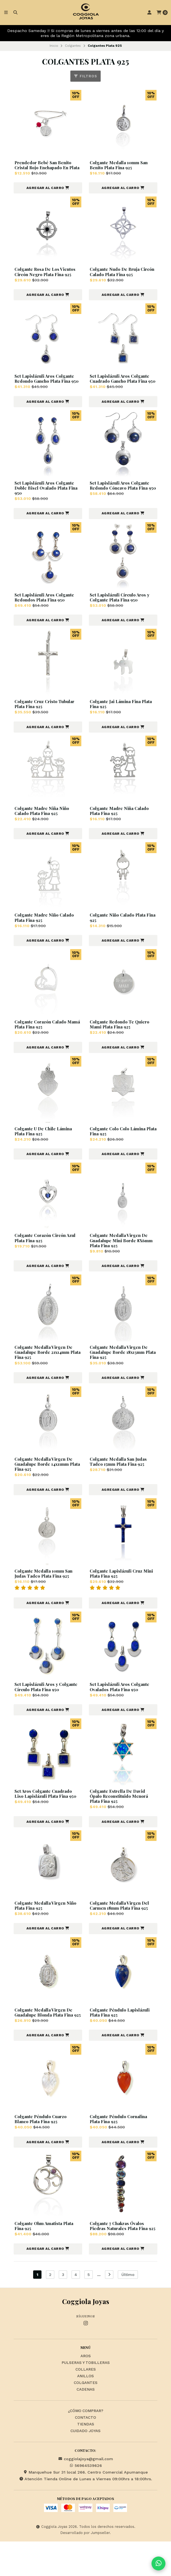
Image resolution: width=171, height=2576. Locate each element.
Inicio (54, 46)
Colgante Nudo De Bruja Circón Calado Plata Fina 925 (121, 278)
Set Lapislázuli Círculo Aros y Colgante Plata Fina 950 (121, 610)
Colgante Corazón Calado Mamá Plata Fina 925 (41, 1040)
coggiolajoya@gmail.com (85, 2493)
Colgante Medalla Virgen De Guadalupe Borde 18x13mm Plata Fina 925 (120, 1370)
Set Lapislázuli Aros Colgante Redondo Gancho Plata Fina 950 (45, 388)
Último (128, 2309)
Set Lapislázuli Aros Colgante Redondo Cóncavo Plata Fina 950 (121, 501)
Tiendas (85, 2459)
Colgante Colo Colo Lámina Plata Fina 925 (119, 1147)
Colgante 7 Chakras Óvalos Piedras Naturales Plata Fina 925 (120, 2258)
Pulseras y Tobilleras (86, 2397)
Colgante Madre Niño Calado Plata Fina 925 (45, 933)
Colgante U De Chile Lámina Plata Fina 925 (44, 1147)
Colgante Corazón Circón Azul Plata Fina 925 (46, 1255)
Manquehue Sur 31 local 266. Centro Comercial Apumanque (85, 2507)
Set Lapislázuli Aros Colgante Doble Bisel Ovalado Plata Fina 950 (47, 501)
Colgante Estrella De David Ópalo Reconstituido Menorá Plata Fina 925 (120, 1817)
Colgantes (73, 46)
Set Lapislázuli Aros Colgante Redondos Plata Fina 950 (45, 610)
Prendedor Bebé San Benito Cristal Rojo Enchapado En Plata (44, 168)
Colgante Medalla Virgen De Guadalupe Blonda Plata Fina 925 (45, 2037)
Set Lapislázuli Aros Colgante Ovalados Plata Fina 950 (121, 1707)
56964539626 (85, 2500)
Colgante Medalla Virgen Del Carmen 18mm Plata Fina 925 (121, 1927)
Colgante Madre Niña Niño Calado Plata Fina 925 (43, 825)
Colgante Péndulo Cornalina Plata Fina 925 (120, 2147)
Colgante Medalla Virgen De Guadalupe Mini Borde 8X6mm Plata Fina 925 (122, 1258)
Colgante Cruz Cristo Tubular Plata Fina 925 (45, 718)
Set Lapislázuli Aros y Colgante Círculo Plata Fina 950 (47, 1707)
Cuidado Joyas (85, 2465)
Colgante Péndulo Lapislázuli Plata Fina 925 (121, 2034)
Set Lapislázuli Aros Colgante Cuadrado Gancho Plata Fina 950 (121, 388)
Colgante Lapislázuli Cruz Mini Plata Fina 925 (122, 1593)
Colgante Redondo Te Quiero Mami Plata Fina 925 (121, 1040)
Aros (85, 2391)
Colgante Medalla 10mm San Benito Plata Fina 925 (120, 165)
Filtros (85, 76)
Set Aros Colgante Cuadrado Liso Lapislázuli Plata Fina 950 (46, 1814)
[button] (48, 194)
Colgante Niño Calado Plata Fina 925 (119, 933)
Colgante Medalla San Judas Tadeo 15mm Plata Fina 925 (119, 1480)
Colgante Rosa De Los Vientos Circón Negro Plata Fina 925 (46, 278)
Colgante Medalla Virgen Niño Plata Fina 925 (46, 1927)
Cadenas (86, 2424)
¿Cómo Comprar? (85, 2445)
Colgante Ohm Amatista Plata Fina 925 (45, 2255)
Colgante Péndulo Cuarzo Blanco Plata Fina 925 (41, 2147)
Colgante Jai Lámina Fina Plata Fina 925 (122, 718)
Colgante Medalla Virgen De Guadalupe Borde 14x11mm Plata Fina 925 (44, 1483)
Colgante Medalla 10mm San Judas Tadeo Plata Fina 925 (44, 1593)
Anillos (85, 2411)
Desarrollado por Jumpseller (85, 2567)
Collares (85, 2404)
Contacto (85, 2452)
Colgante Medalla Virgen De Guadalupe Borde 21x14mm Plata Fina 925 (44, 1370)
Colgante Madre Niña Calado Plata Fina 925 (121, 825)
